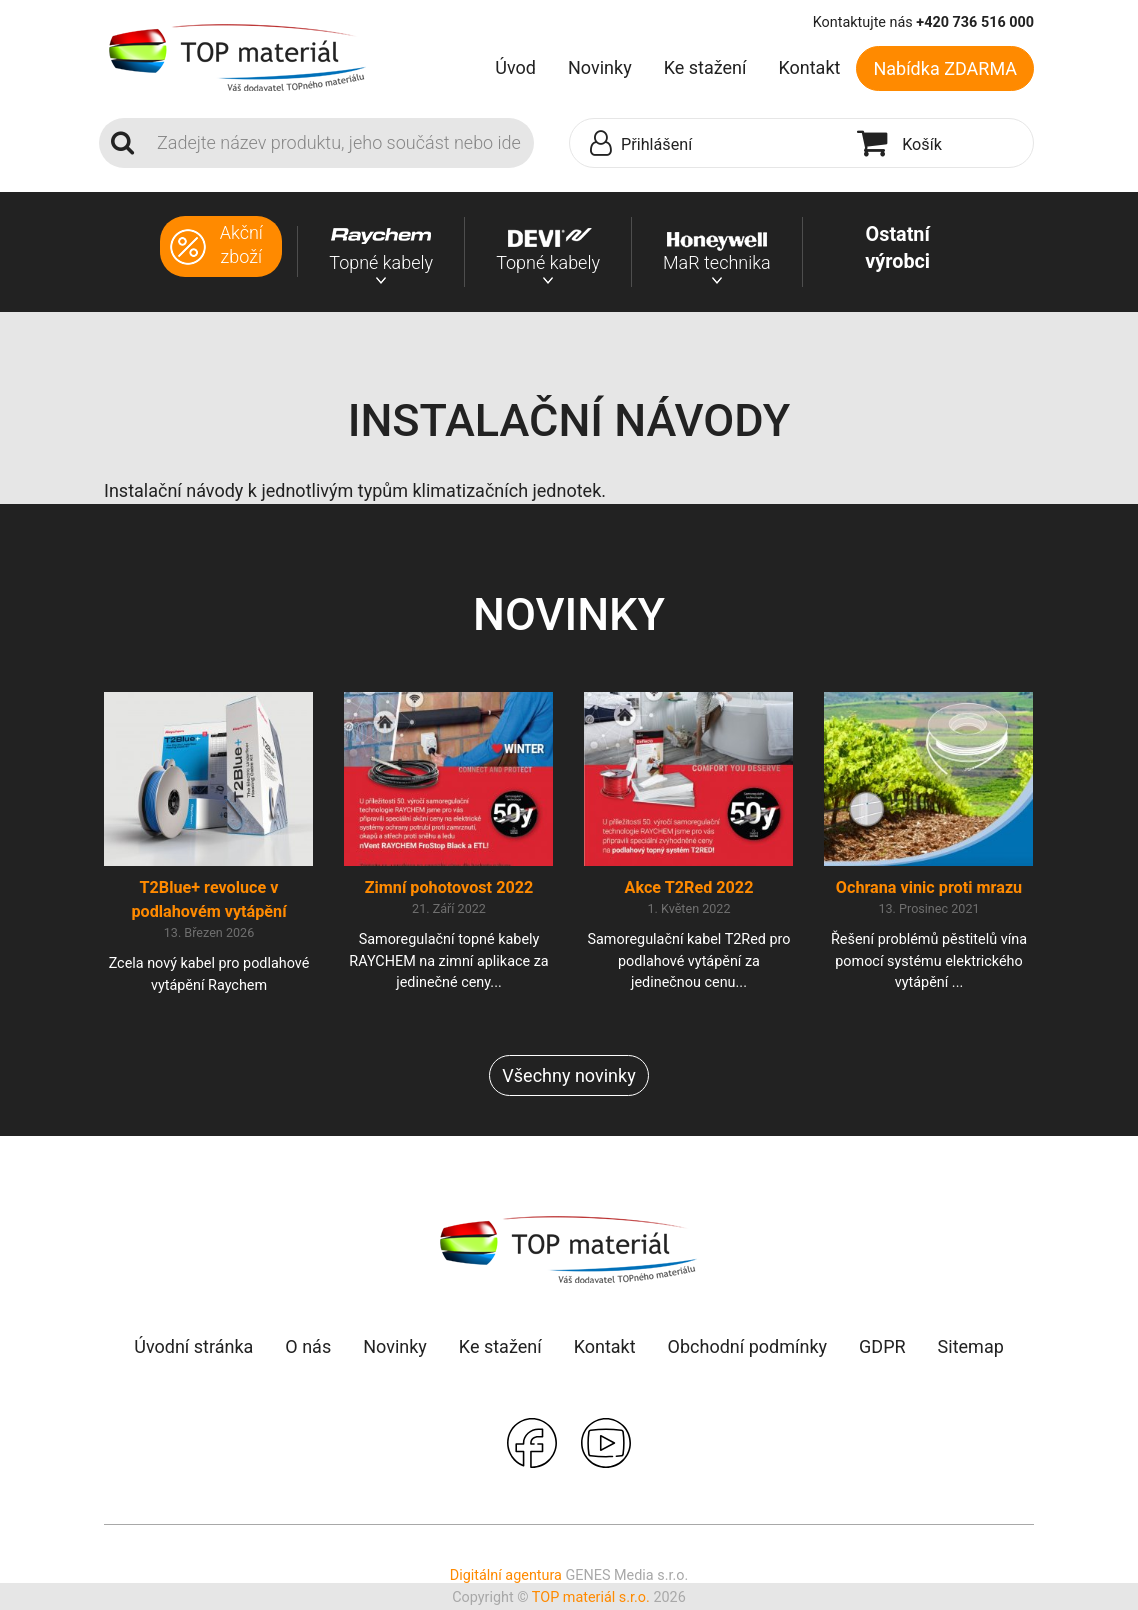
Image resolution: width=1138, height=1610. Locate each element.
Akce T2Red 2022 (689, 888)
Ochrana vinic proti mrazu (929, 888)
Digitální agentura (506, 1577)
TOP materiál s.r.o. (591, 1598)
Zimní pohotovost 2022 (449, 888)
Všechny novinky (568, 1077)
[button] (708, 144)
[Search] (339, 143)
